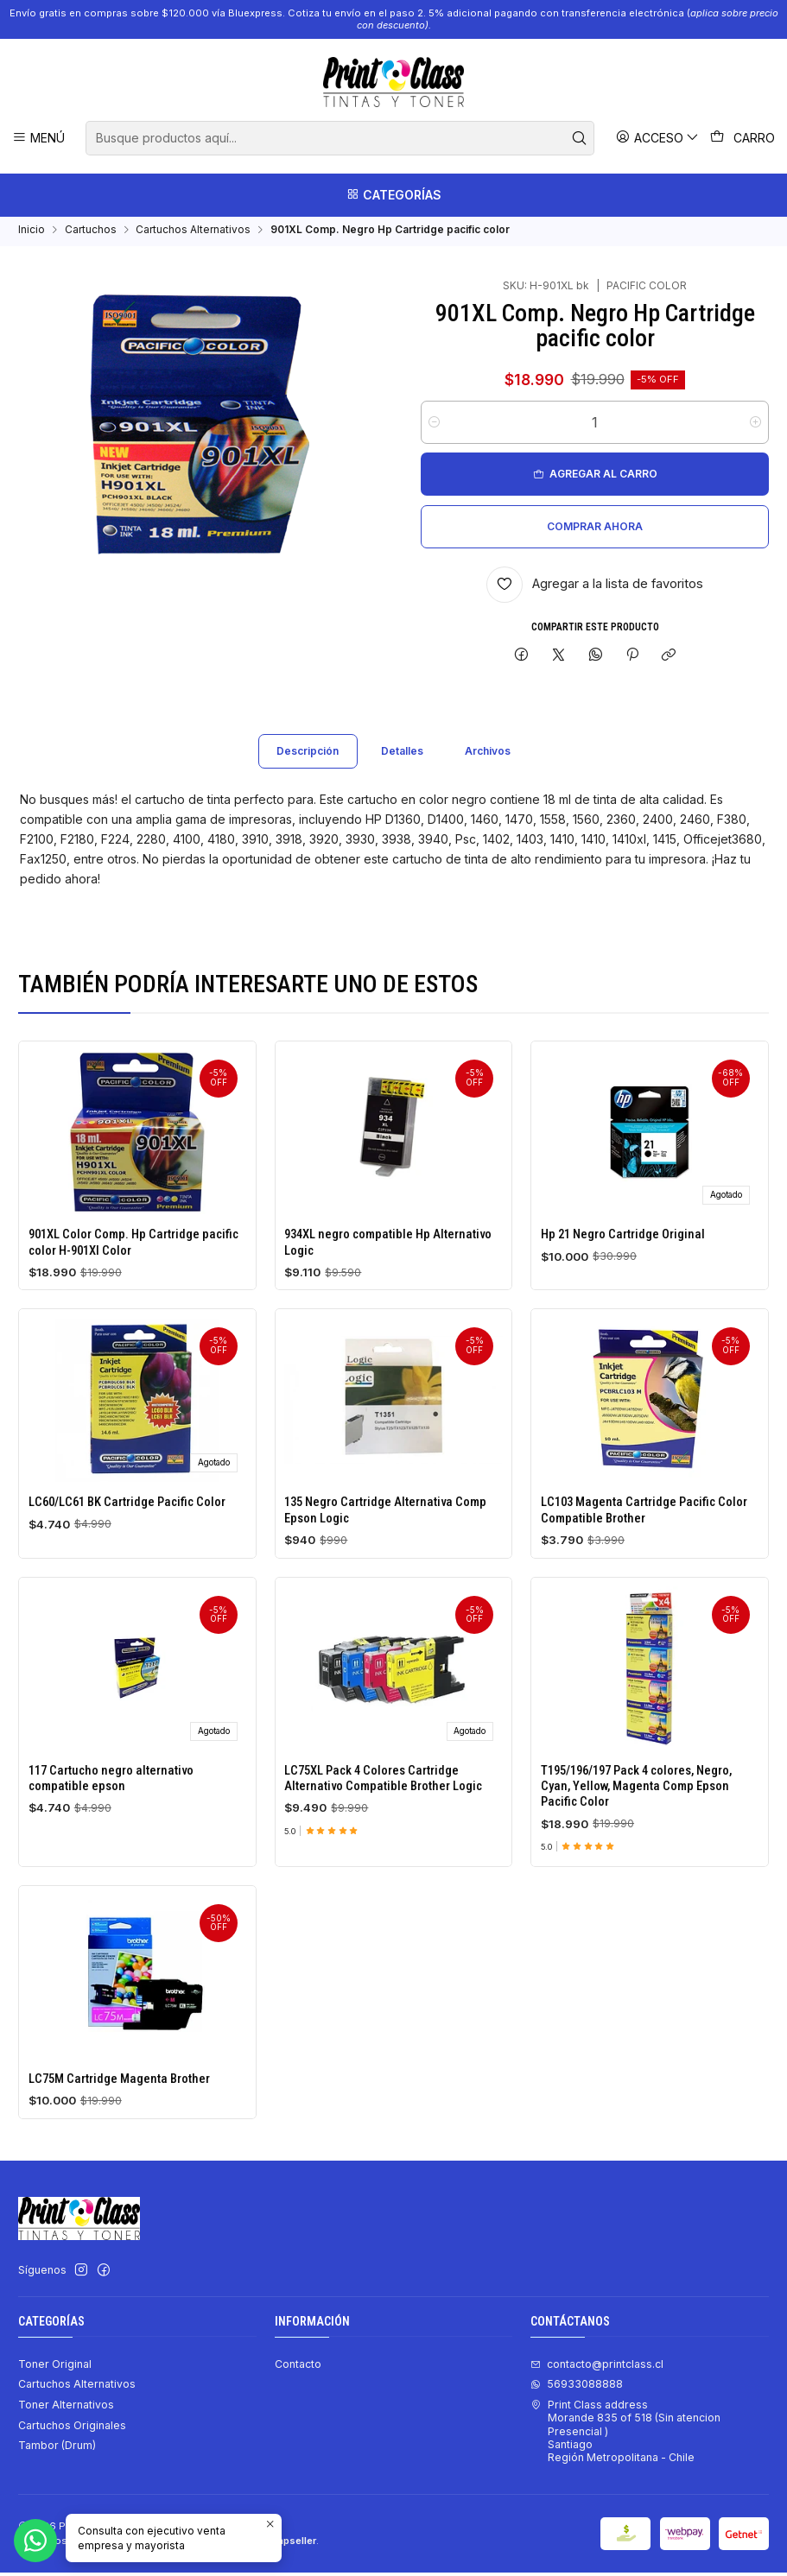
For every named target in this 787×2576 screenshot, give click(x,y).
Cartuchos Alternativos (193, 233)
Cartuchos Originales (72, 2428)
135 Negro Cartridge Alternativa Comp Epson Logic (385, 1597)
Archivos (488, 768)
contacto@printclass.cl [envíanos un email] (596, 2367)
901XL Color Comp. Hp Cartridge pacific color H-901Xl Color (133, 1259)
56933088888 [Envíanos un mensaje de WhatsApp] (576, 2387)
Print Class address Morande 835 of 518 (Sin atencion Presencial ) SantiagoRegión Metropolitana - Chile (625, 2434)
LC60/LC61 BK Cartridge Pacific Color (127, 1572)
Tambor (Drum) (57, 2448)
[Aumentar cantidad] (755, 425)
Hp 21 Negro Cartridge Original (623, 1281)
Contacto (298, 2367)
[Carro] (743, 138)
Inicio (31, 233)
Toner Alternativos (66, 2408)
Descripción (307, 768)
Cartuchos (91, 233)
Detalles (402, 768)
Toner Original (55, 2367)
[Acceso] (657, 137)
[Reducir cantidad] (434, 425)
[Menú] (39, 137)
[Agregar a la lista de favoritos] (594, 588)
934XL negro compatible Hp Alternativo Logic (388, 1271)
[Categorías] (393, 195)
